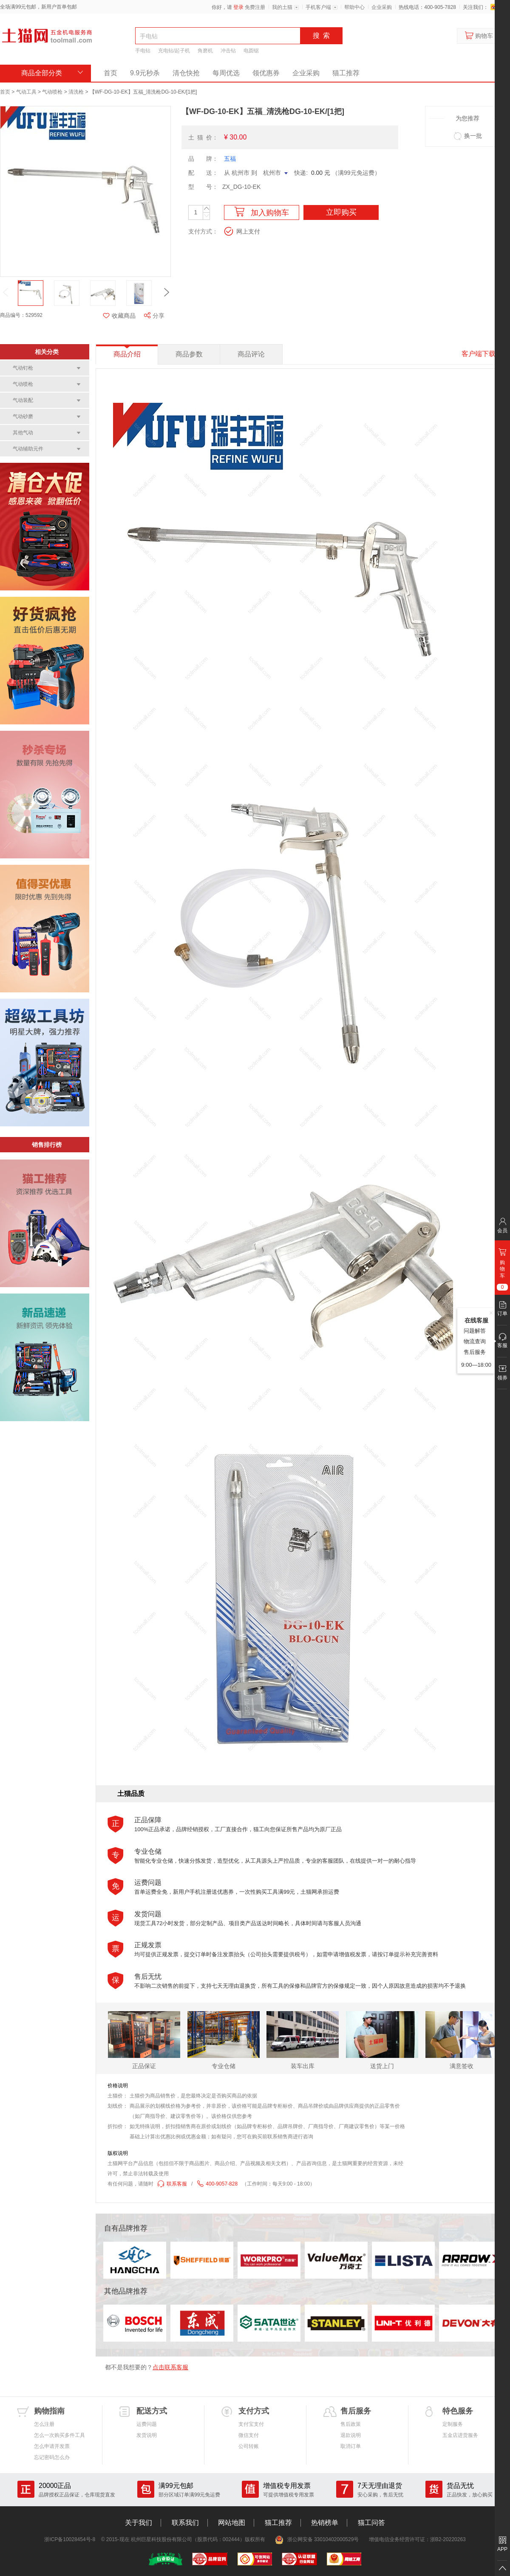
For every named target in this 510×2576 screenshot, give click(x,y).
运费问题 (146, 2424)
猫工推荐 (346, 73)
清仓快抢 (186, 73)
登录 (238, 7)
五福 (230, 158)
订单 (502, 1313)
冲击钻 (228, 51)
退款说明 (350, 2435)
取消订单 (350, 2446)
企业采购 (381, 7)
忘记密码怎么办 (52, 2457)
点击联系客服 (170, 2367)
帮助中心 (354, 7)
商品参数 (189, 354)
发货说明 (146, 2435)
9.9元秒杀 (145, 73)
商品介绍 (127, 354)
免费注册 (255, 7)
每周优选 (226, 73)
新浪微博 (493, 7)
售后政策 (350, 2424)
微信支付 (248, 2435)
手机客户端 (318, 7)
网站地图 (231, 2522)
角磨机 (205, 51)
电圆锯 (251, 51)
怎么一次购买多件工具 (59, 2435)
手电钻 (142, 51)
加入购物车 (261, 211)
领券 (502, 1378)
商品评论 (251, 354)
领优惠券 (266, 73)
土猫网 (47, 35)
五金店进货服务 (460, 2435)
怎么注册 (44, 2424)
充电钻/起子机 (174, 51)
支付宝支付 (251, 2424)
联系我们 (185, 2522)
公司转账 (248, 2446)
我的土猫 (282, 7)
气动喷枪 (52, 92)
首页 (110, 73)
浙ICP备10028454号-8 (69, 2539)
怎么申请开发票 (52, 2446)
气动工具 (26, 92)
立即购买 (341, 212)
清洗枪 (76, 92)
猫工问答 (371, 2522)
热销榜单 (324, 2522)
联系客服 (172, 2184)
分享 (154, 315)
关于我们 (138, 2522)
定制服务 (452, 2424)
